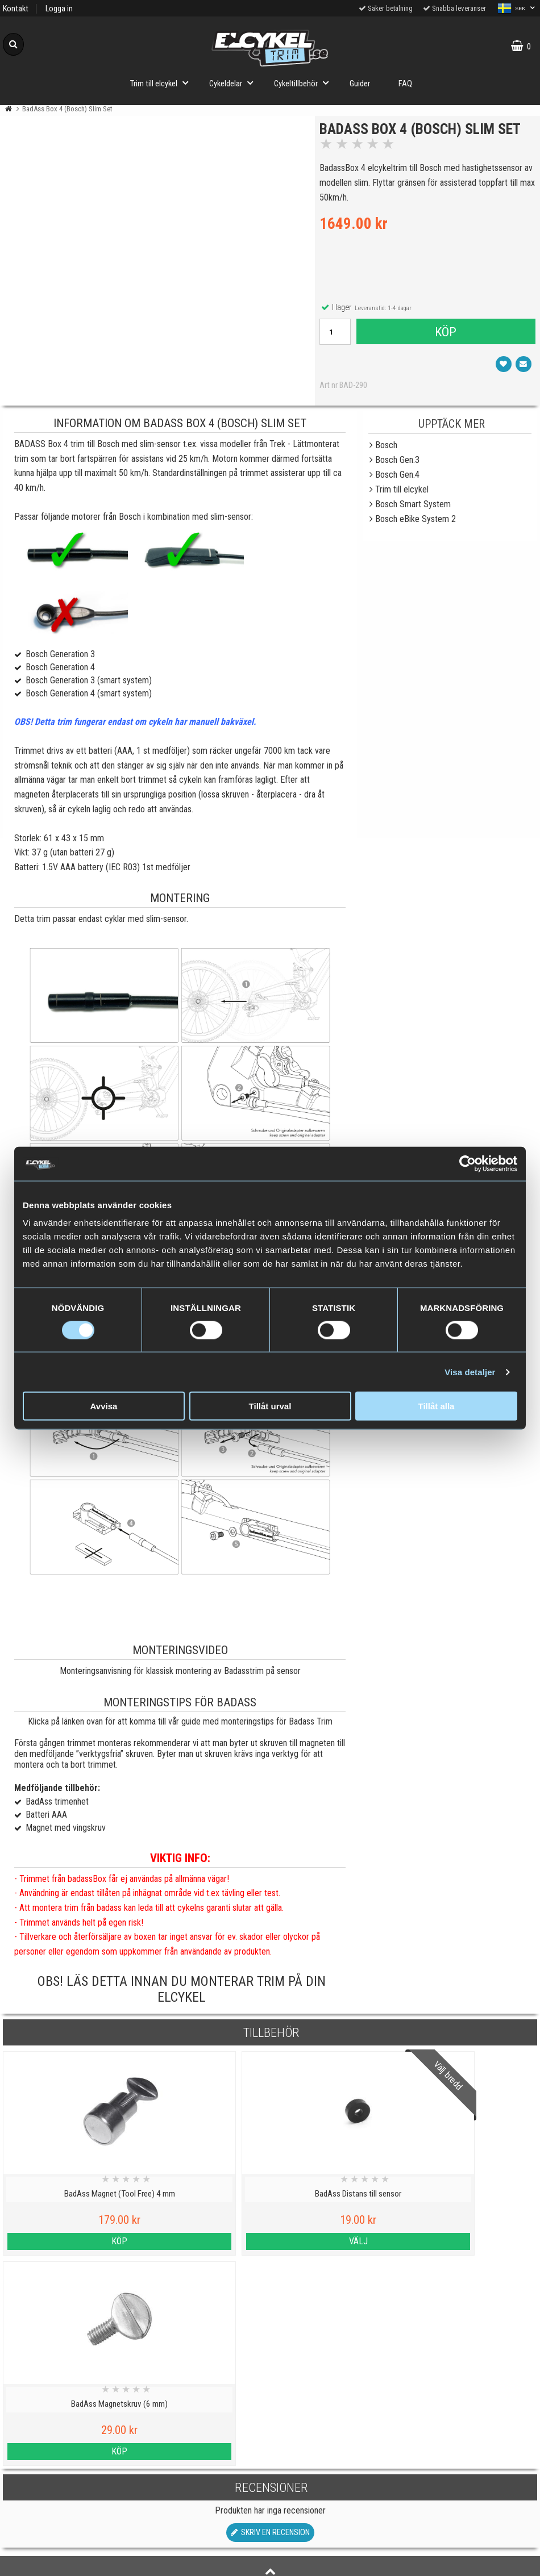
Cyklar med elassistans (202, 2468)
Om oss (67, 2521)
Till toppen (270, 2369)
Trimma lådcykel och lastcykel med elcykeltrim (202, 2527)
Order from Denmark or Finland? (202, 2560)
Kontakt (15, 9)
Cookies (67, 2442)
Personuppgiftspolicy (67, 2416)
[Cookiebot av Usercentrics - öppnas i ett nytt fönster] (467, 1163)
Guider (360, 84)
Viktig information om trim (203, 2416)
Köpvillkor (67, 2495)
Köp (445, 335)
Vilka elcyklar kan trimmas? (202, 2442)
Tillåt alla (436, 1406)
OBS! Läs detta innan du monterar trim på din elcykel (182, 1991)
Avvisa (104, 1406)
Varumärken (67, 2468)
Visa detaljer (470, 1371)
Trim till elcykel (162, 82)
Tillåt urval (270, 1406)
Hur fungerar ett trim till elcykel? (202, 2495)
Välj (202, 2242)
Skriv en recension (270, 2324)
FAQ (405, 84)
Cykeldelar (234, 82)
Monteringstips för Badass (179, 1703)
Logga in (59, 9)
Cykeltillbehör (304, 82)
